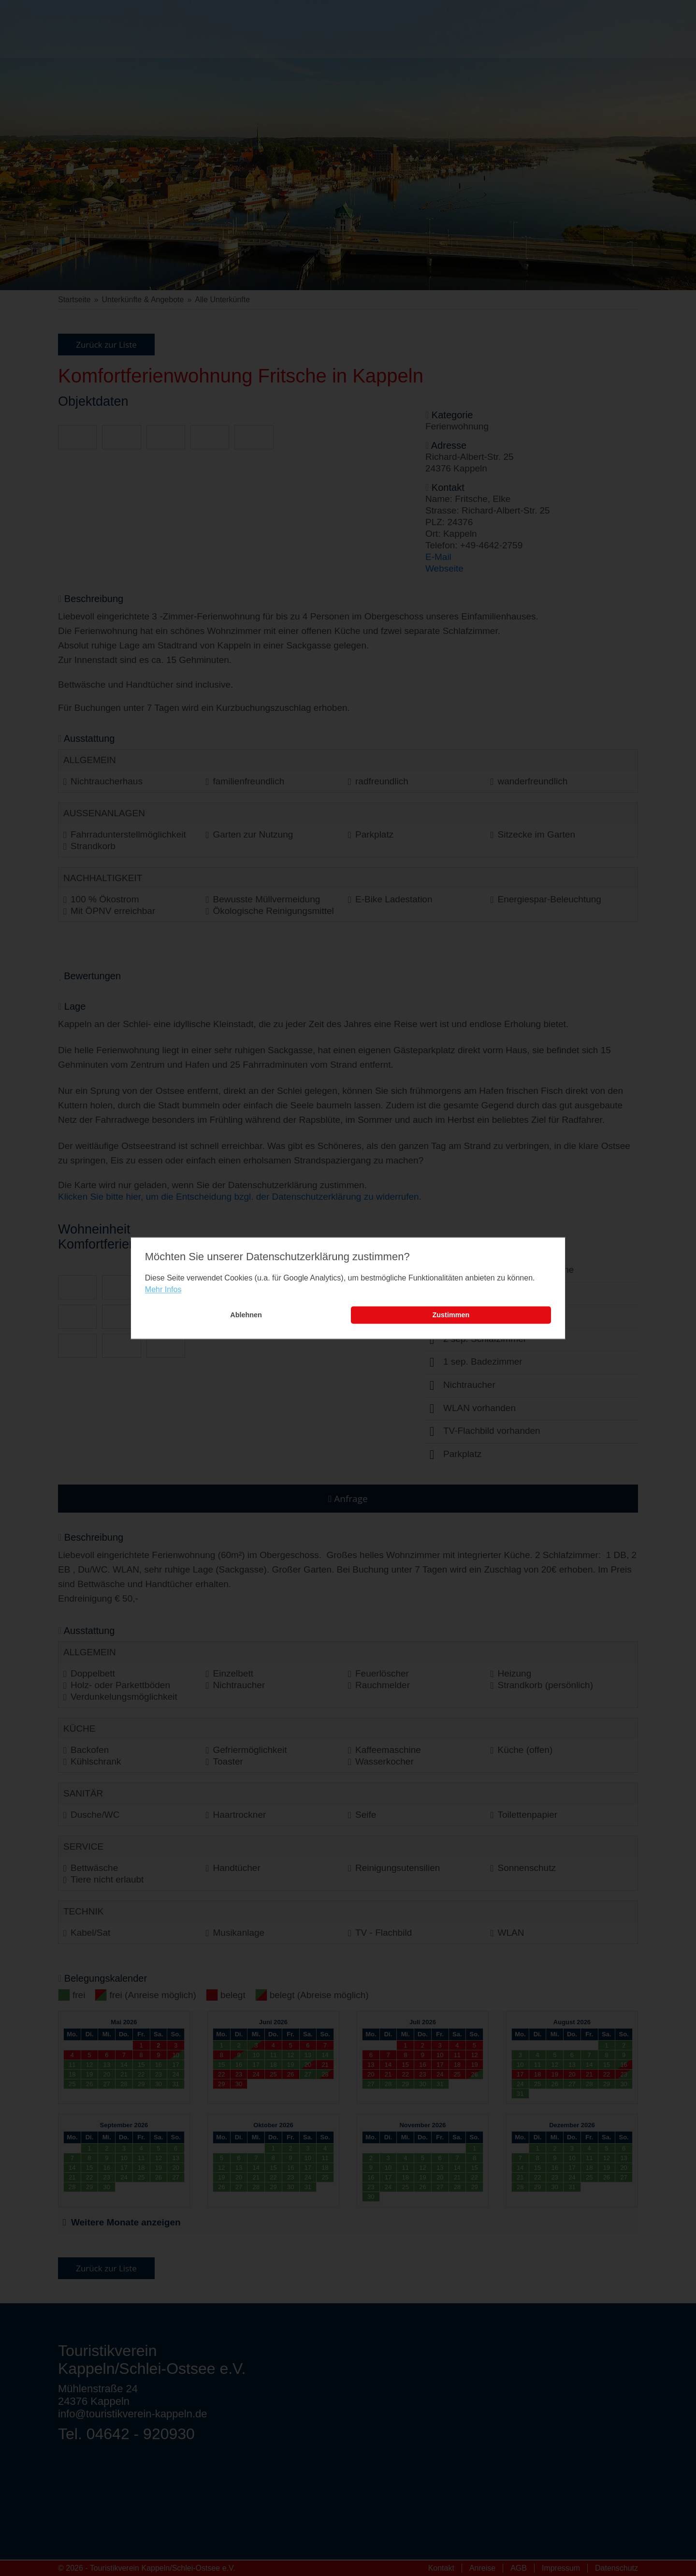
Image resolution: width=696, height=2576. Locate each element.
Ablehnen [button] (246, 1315)
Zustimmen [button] (451, 1315)
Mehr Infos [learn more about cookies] (163, 1290)
